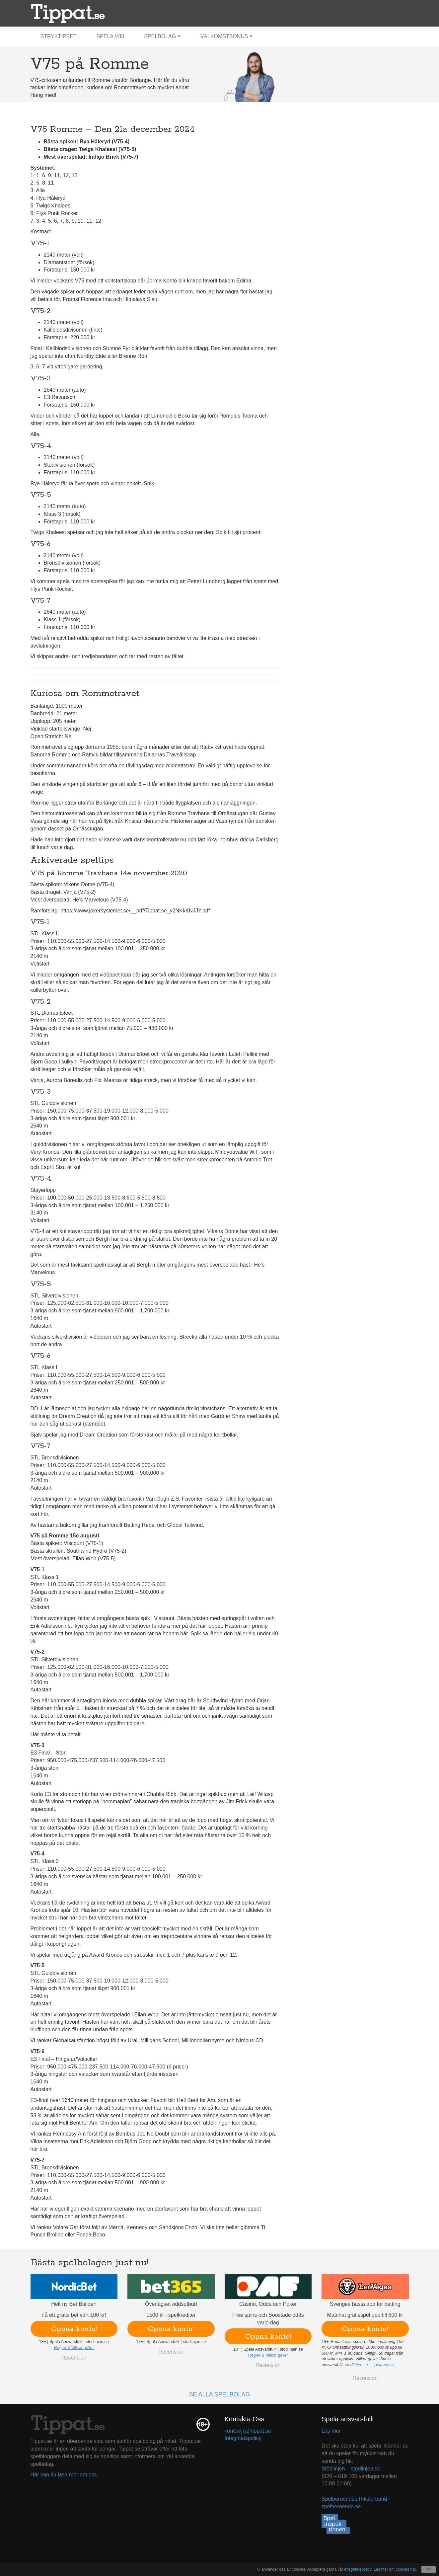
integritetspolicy (357, 2569)
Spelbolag (162, 36)
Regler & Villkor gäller (74, 2347)
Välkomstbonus (226, 36)
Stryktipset (58, 36)
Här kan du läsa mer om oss (64, 2474)
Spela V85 (110, 36)
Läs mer (331, 2431)
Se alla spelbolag (219, 2394)
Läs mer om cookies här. (395, 2569)
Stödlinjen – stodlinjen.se (351, 2468)
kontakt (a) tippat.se (248, 2431)
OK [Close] (428, 2569)
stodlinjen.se (356, 2365)
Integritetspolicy (243, 2438)
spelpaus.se (384, 2365)
